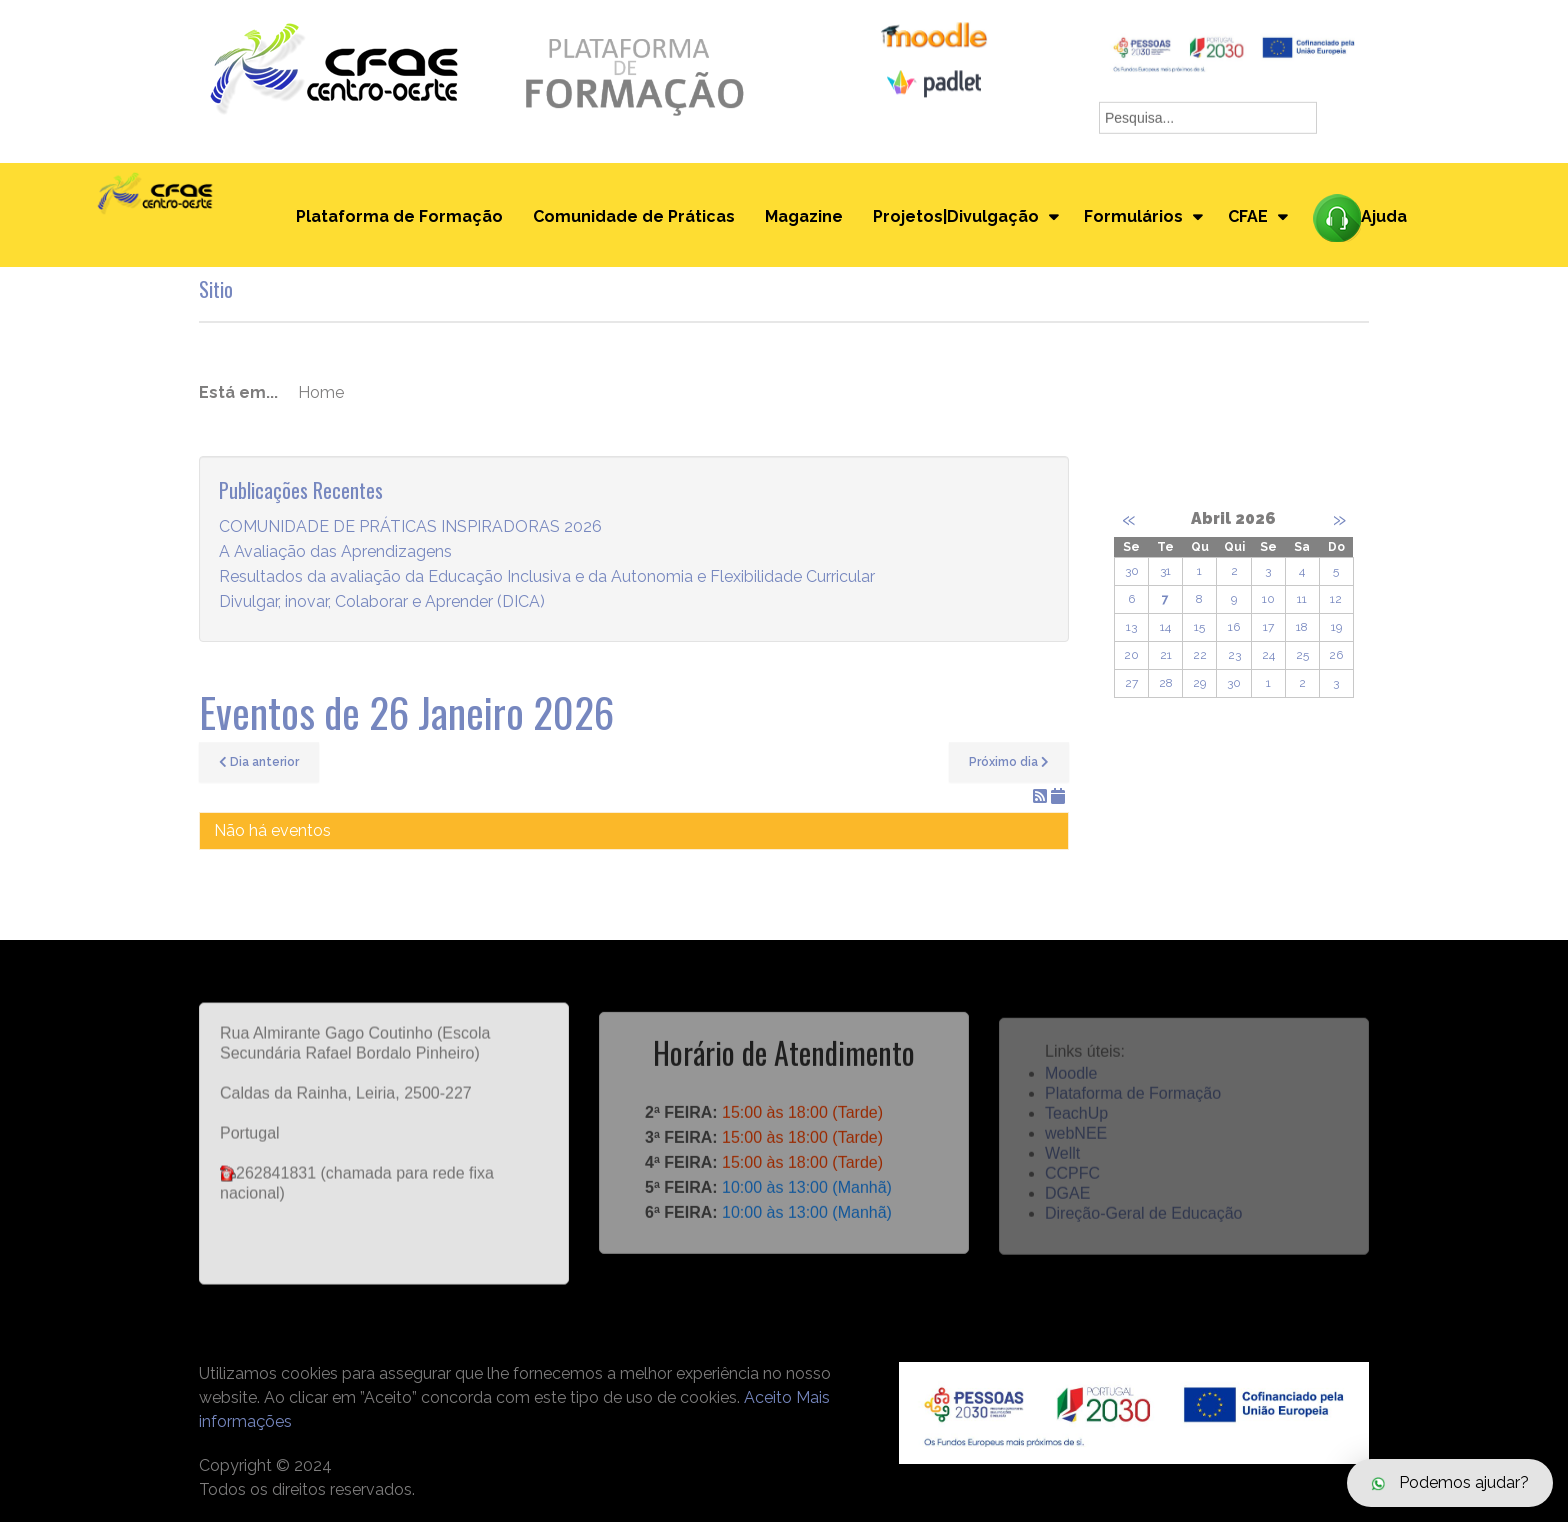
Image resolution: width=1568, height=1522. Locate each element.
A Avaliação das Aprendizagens (335, 552)
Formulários (1133, 216)
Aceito (768, 1397)
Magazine (804, 216)
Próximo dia (1009, 762)
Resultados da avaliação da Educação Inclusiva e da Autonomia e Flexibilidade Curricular (547, 577)
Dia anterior (259, 762)
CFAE (1248, 216)
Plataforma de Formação (399, 216)
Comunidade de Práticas (634, 216)
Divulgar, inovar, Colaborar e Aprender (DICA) (382, 602)
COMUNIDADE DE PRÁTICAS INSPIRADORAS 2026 (410, 527)
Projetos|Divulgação (956, 216)
